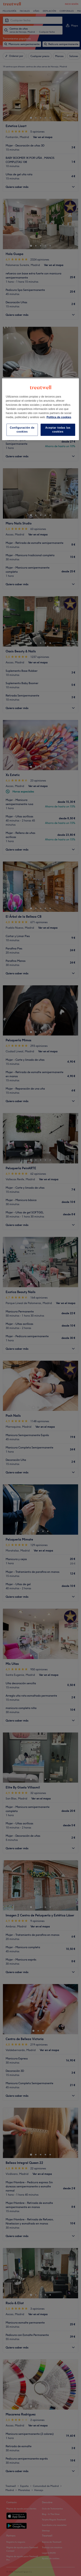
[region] (40, 409)
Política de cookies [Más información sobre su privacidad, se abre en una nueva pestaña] (59, 417)
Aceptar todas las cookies (57, 429)
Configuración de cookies (22, 429)
